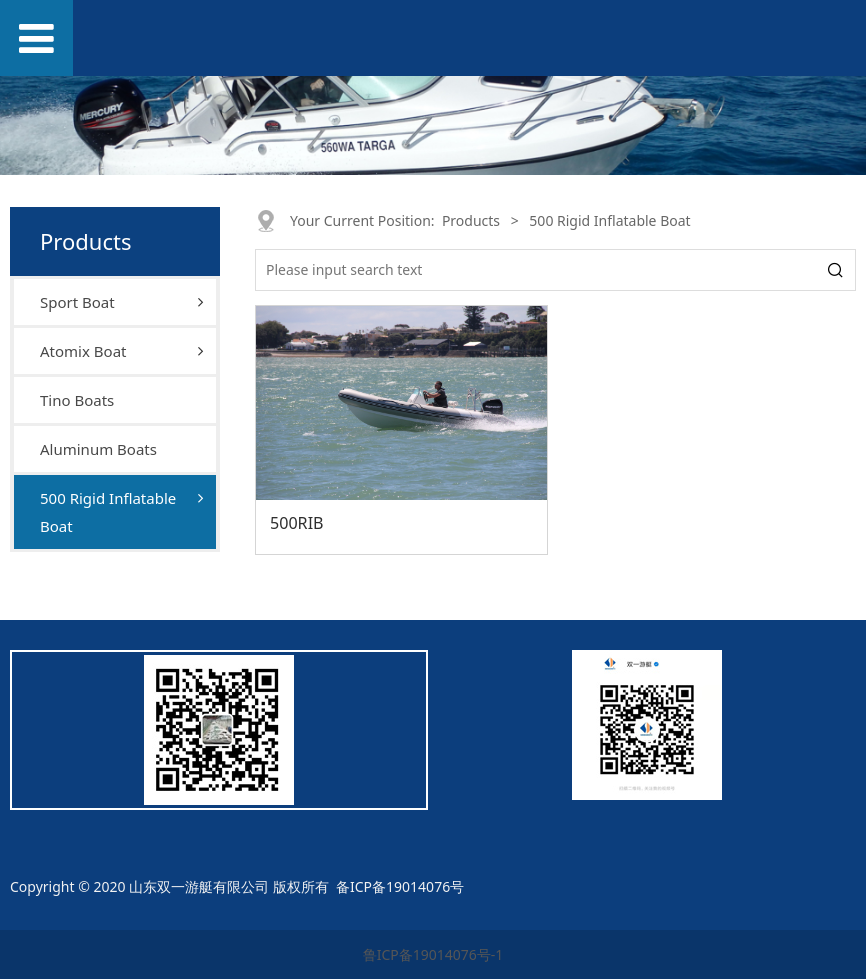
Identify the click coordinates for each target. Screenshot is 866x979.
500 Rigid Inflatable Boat (108, 512)
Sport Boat (77, 302)
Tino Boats (77, 400)
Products (471, 220)
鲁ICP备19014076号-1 (433, 954)
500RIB (297, 523)
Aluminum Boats (98, 449)
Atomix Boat (83, 351)
